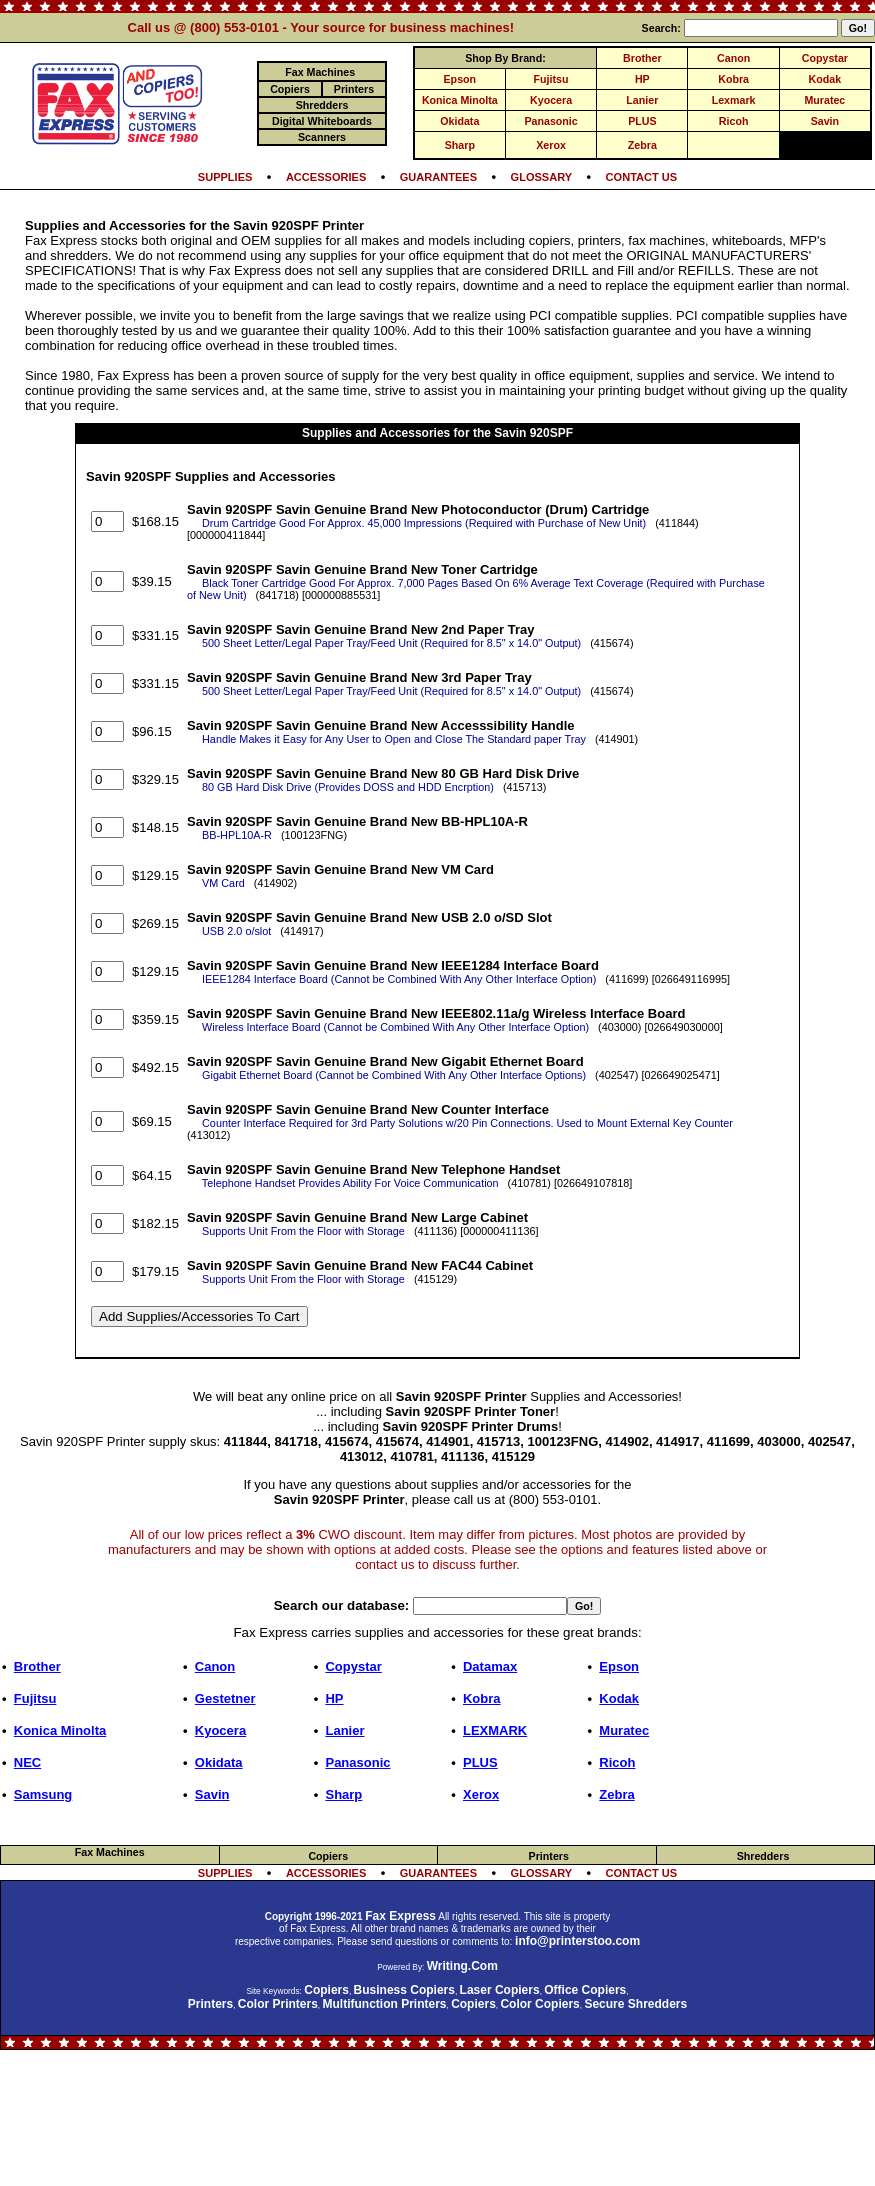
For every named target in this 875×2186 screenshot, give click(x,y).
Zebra (642, 145)
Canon (733, 58)
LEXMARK (495, 1730)
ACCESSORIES (326, 177)
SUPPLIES (225, 177)
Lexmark (734, 100)
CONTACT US (642, 177)
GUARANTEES (438, 177)
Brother (642, 58)
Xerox (551, 145)
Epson (460, 79)
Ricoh (734, 121)
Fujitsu (551, 79)
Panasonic (550, 121)
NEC (27, 1762)
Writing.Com (462, 1966)
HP (642, 79)
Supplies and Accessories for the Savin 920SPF (437, 433)
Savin (825, 121)
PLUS (642, 121)
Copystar (825, 58)
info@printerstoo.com (577, 1941)
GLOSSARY (542, 177)
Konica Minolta (460, 100)
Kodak (825, 79)
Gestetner (225, 1698)
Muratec (824, 100)
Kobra (733, 79)
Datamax (490, 1666)
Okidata (459, 121)
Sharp (460, 145)
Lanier (642, 100)
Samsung (43, 1794)
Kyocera (551, 100)
